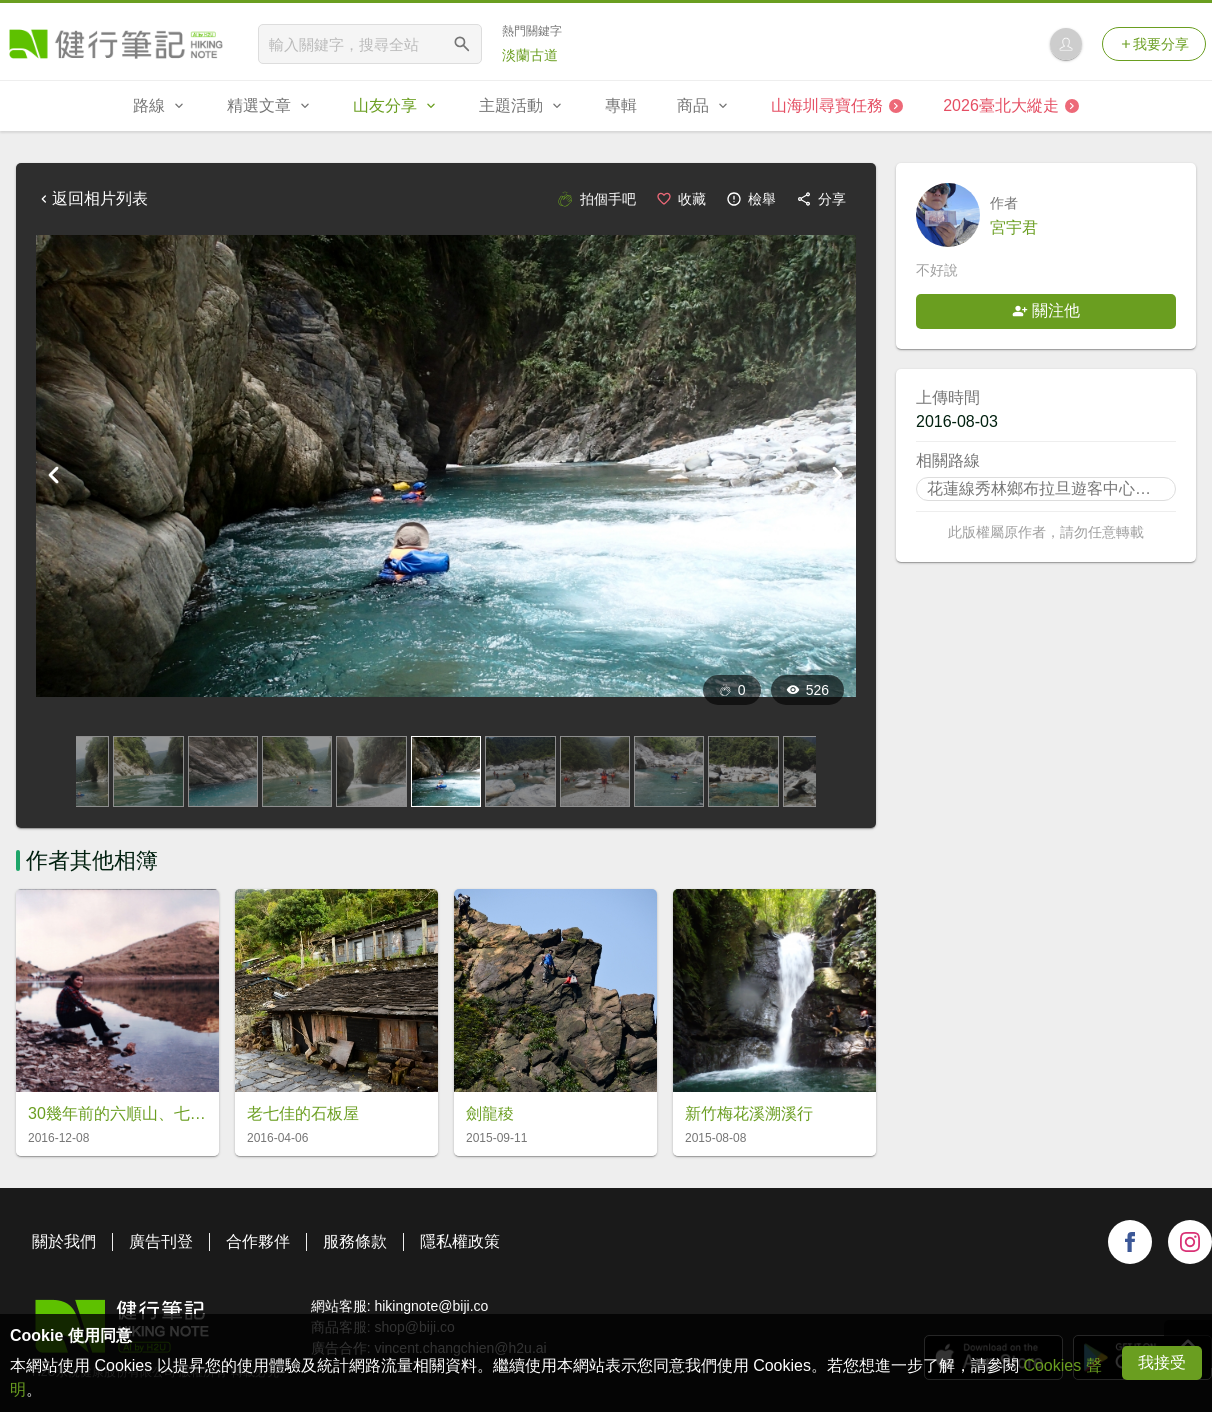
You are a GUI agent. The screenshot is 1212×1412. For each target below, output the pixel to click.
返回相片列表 (92, 198)
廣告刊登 (161, 1241)
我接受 (1162, 1362)
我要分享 (1154, 44)
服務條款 (355, 1241)
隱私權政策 (460, 1241)
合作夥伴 (258, 1241)
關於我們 (64, 1241)
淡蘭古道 (530, 55)
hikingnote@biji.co (431, 1306)
